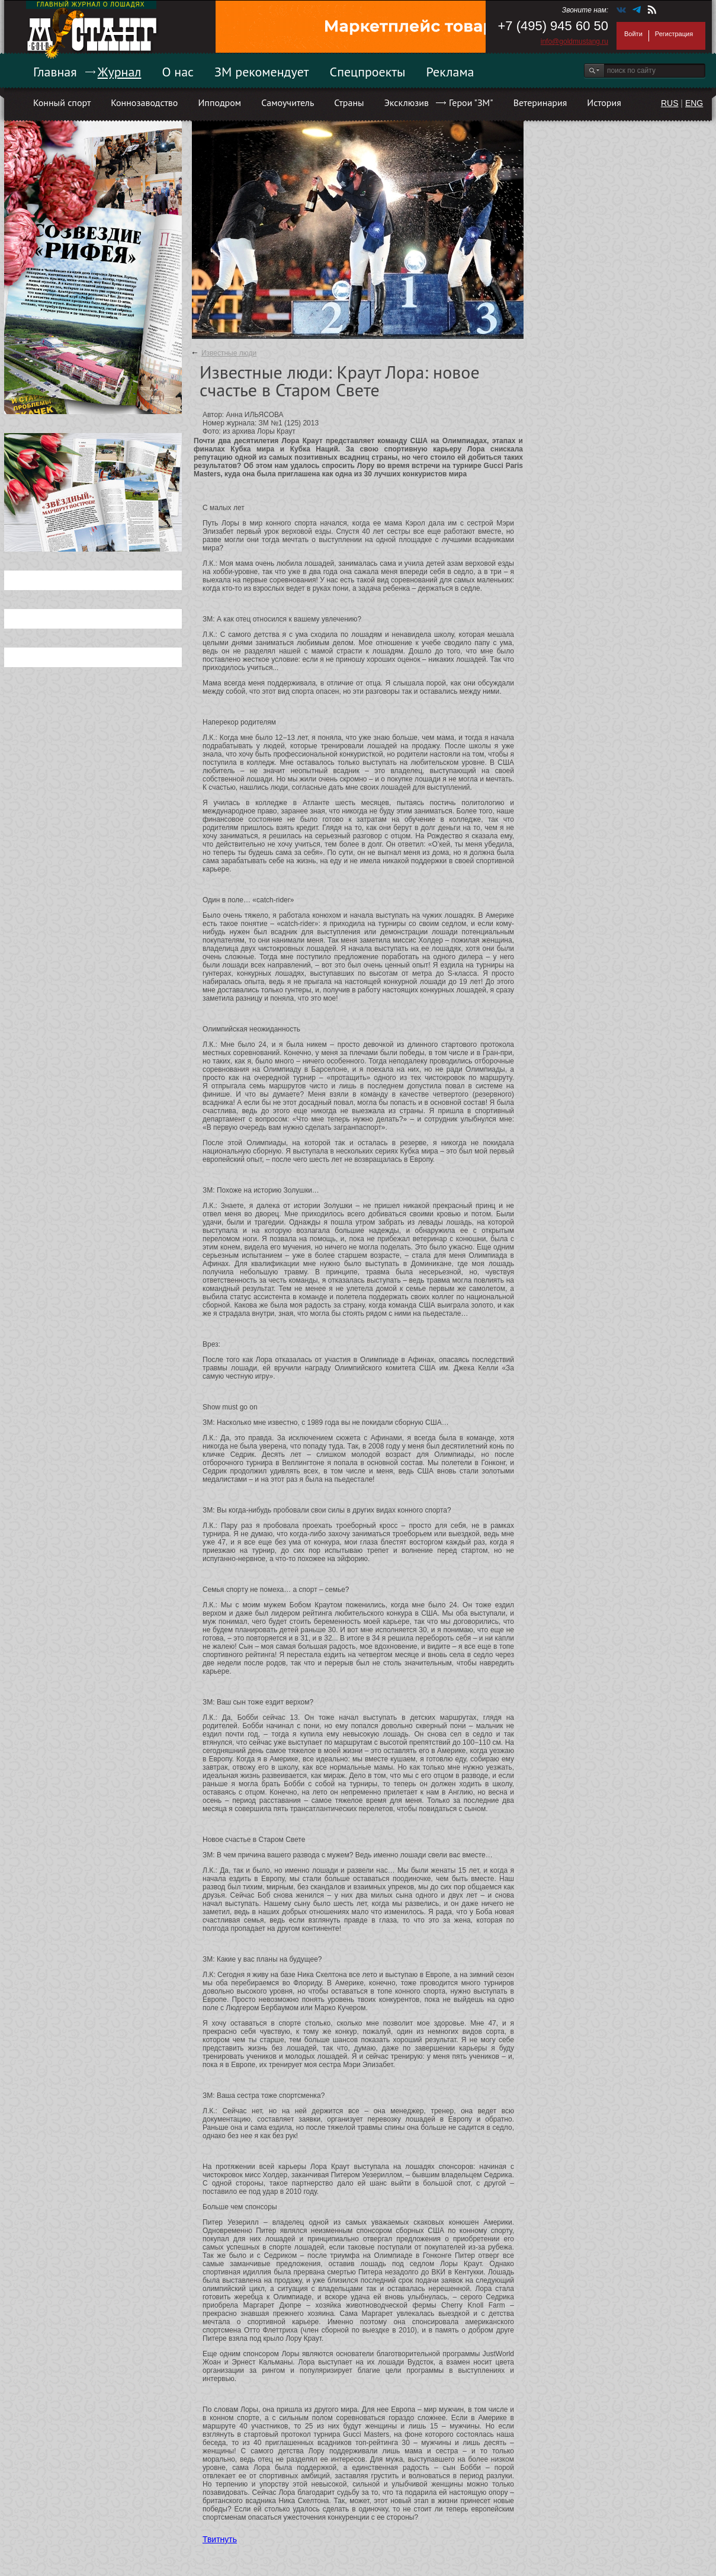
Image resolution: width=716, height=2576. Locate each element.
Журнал (120, 71)
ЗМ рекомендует (261, 71)
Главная (55, 71)
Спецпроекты (368, 71)
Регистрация (674, 33)
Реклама (450, 71)
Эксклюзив (406, 102)
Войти (633, 33)
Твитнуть (220, 2539)
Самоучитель (287, 102)
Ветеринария (540, 102)
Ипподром (219, 102)
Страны (349, 102)
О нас (178, 71)
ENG (694, 103)
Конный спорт (62, 102)
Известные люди (228, 353)
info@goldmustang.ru (574, 41)
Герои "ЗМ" (471, 102)
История (604, 102)
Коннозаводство (144, 102)
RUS (670, 103)
